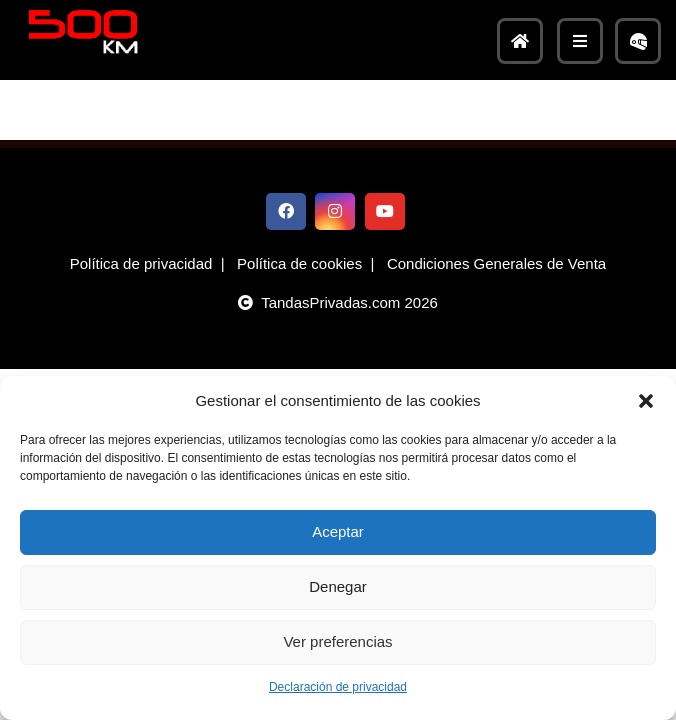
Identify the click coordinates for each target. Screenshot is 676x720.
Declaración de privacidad (338, 687)
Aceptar (338, 531)
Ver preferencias (337, 641)
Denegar (338, 586)
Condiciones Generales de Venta (496, 263)
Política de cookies (299, 263)
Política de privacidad (141, 263)
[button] (646, 401)
